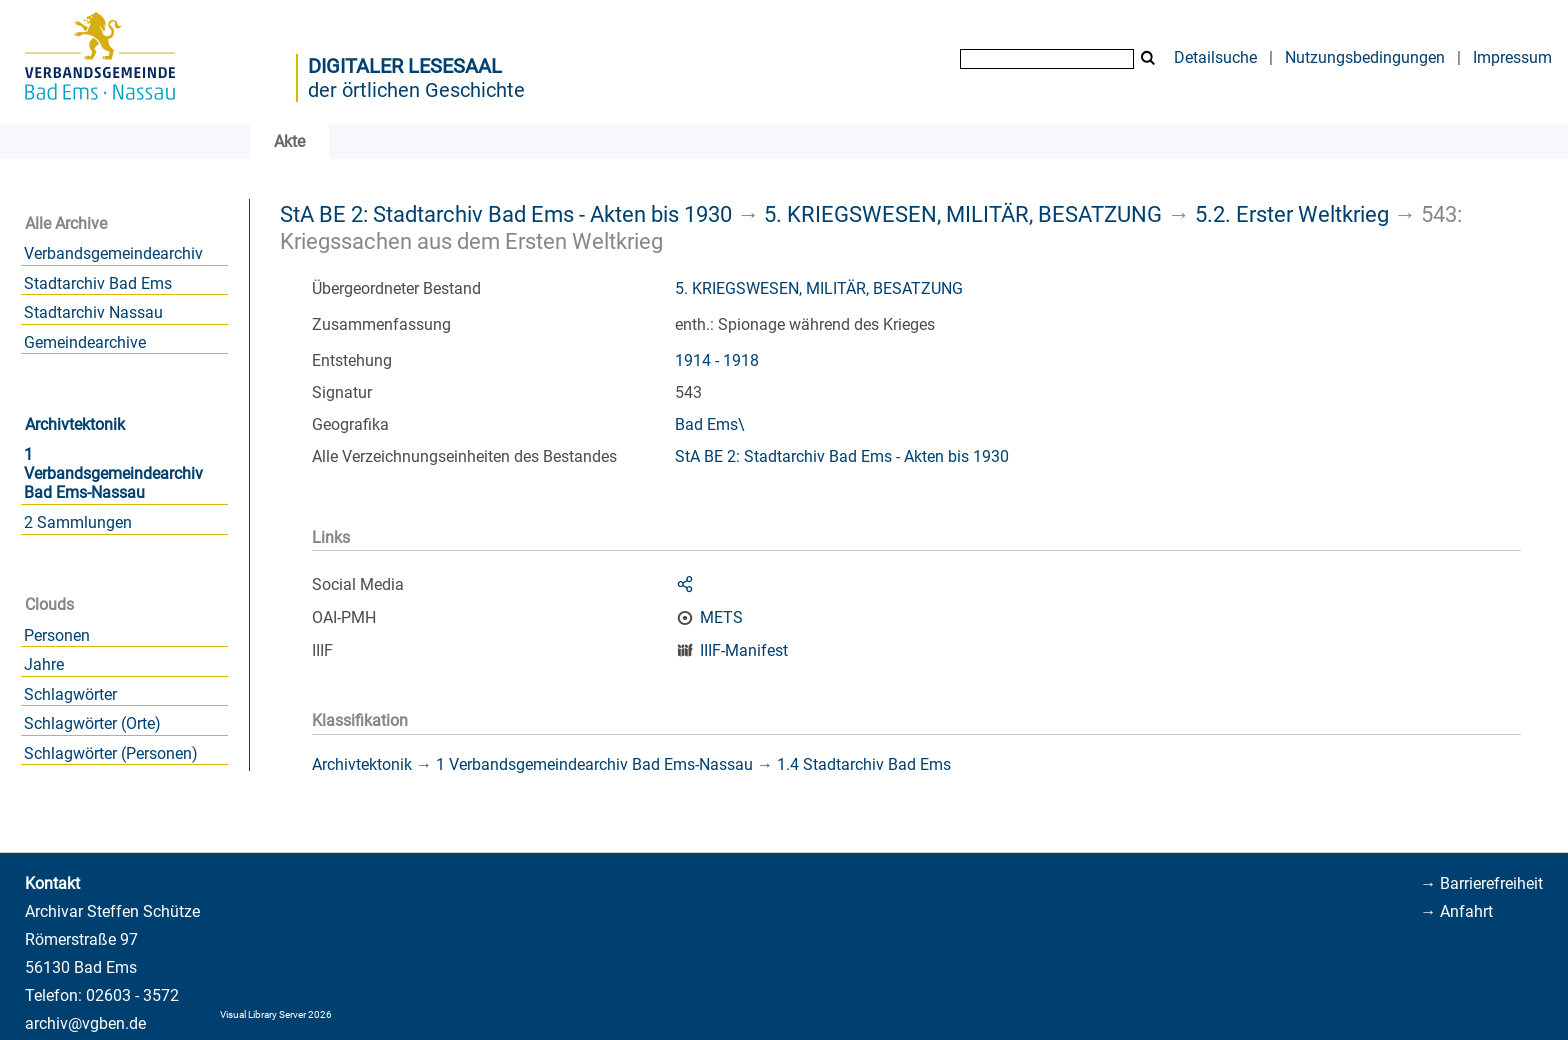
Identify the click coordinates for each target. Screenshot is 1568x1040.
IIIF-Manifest (744, 650)
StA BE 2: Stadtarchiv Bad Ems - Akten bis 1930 (506, 214)
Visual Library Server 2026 (276, 1014)
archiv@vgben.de (85, 1023)
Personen (57, 635)
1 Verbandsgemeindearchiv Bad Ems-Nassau (113, 473)
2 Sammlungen (78, 522)
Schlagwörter (70, 694)
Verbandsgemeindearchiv (113, 253)
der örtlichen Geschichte (416, 90)
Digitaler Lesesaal (405, 66)
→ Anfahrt (1456, 911)
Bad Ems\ (710, 424)
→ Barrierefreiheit (1481, 883)
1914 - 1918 (717, 360)
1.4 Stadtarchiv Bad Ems (864, 764)
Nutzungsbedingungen (1365, 57)
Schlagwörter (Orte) (92, 723)
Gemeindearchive (85, 342)
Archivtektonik (75, 424)
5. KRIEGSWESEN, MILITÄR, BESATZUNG (963, 214)
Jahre (44, 664)
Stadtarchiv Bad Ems (98, 283)
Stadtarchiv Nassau (93, 312)
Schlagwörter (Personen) (111, 753)
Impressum (1512, 57)
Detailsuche (1215, 57)
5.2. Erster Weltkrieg (1292, 214)
